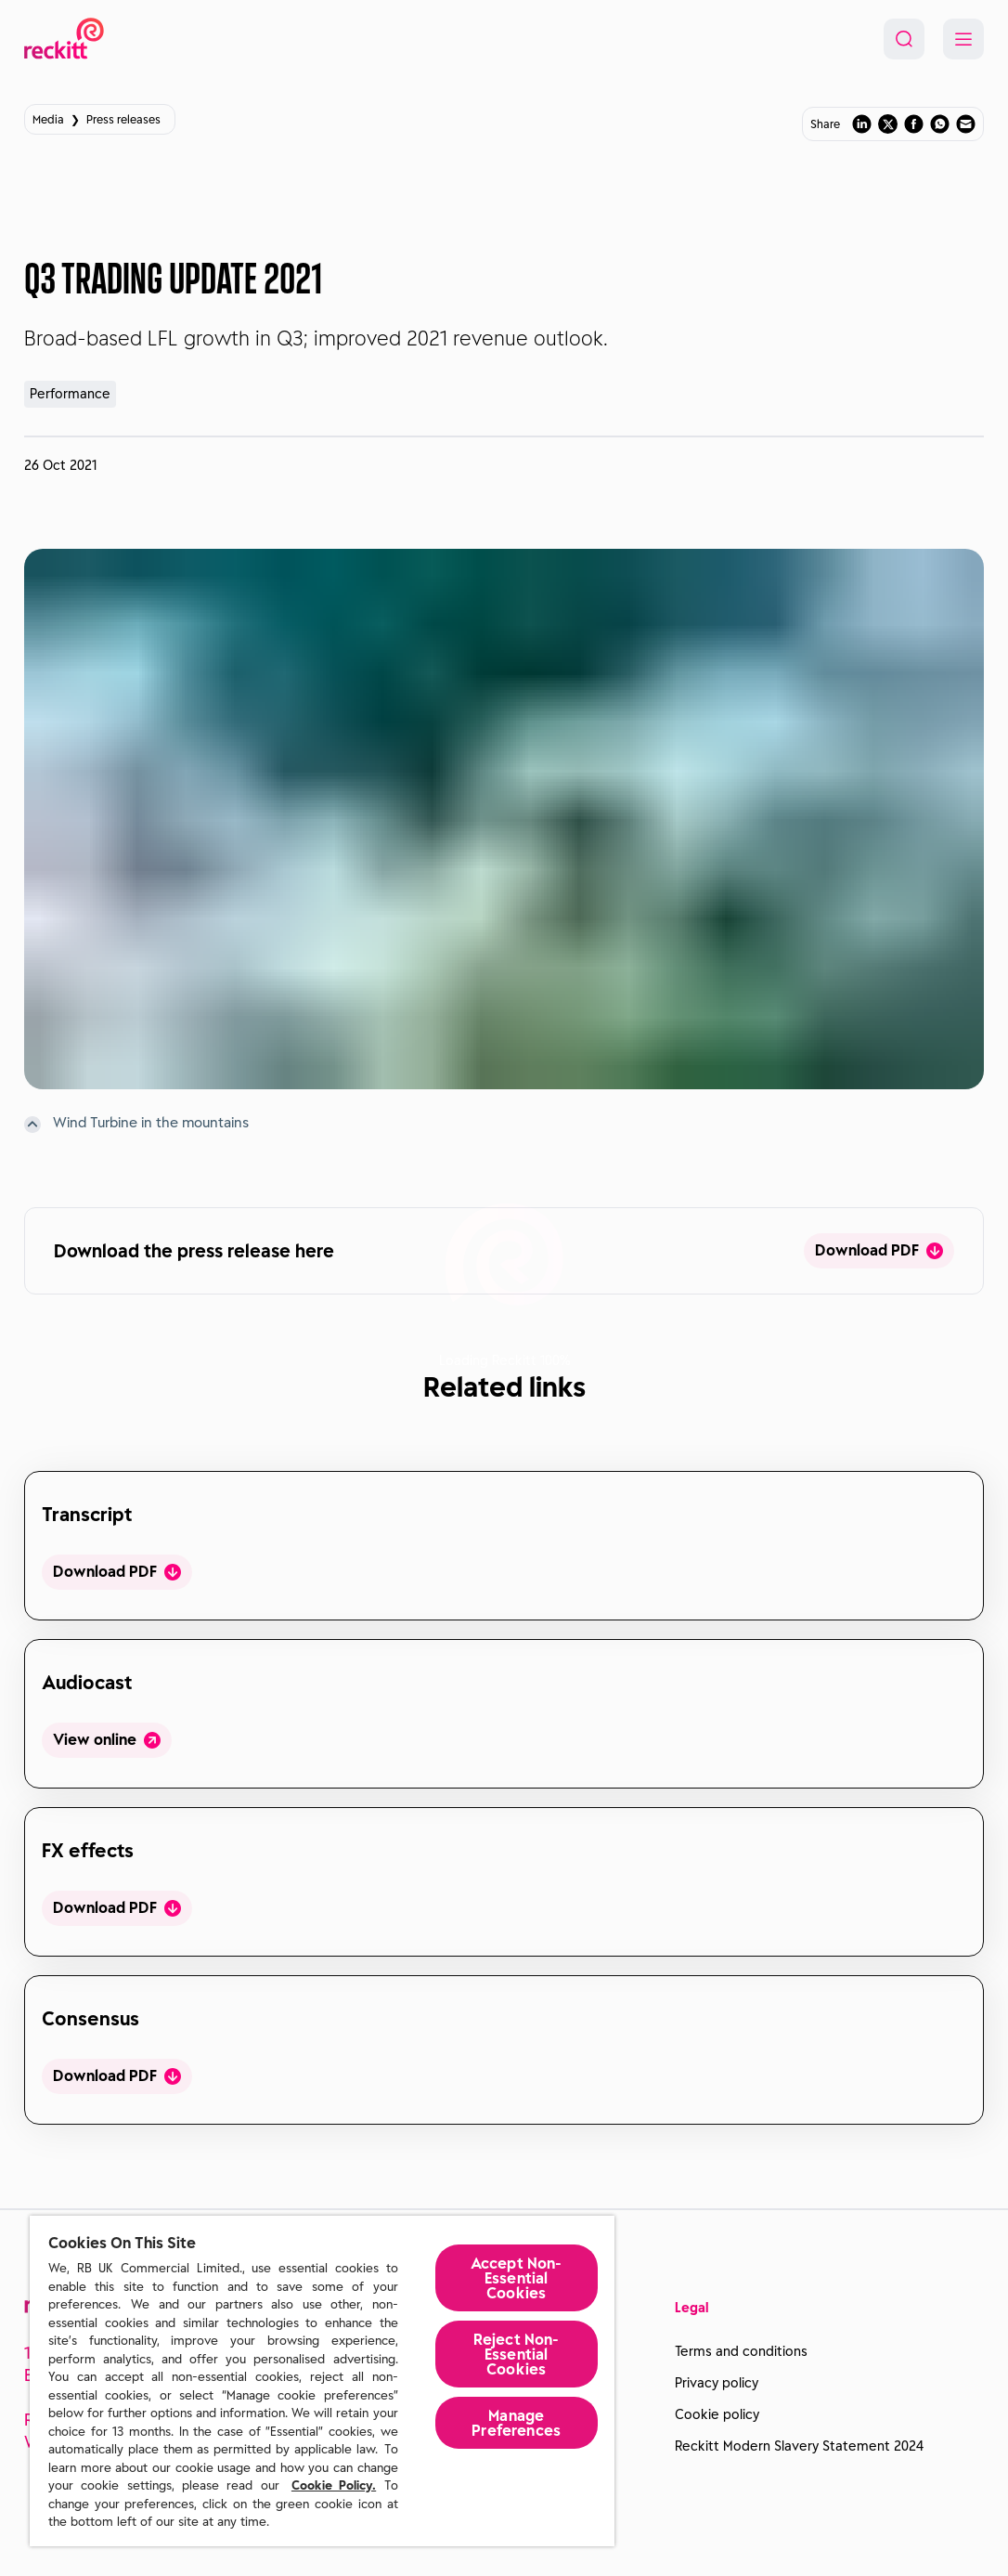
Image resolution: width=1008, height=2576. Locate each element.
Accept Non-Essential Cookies (516, 2278)
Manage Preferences (516, 2422)
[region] (322, 2381)
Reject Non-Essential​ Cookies (516, 2354)
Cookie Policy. (333, 2485)
